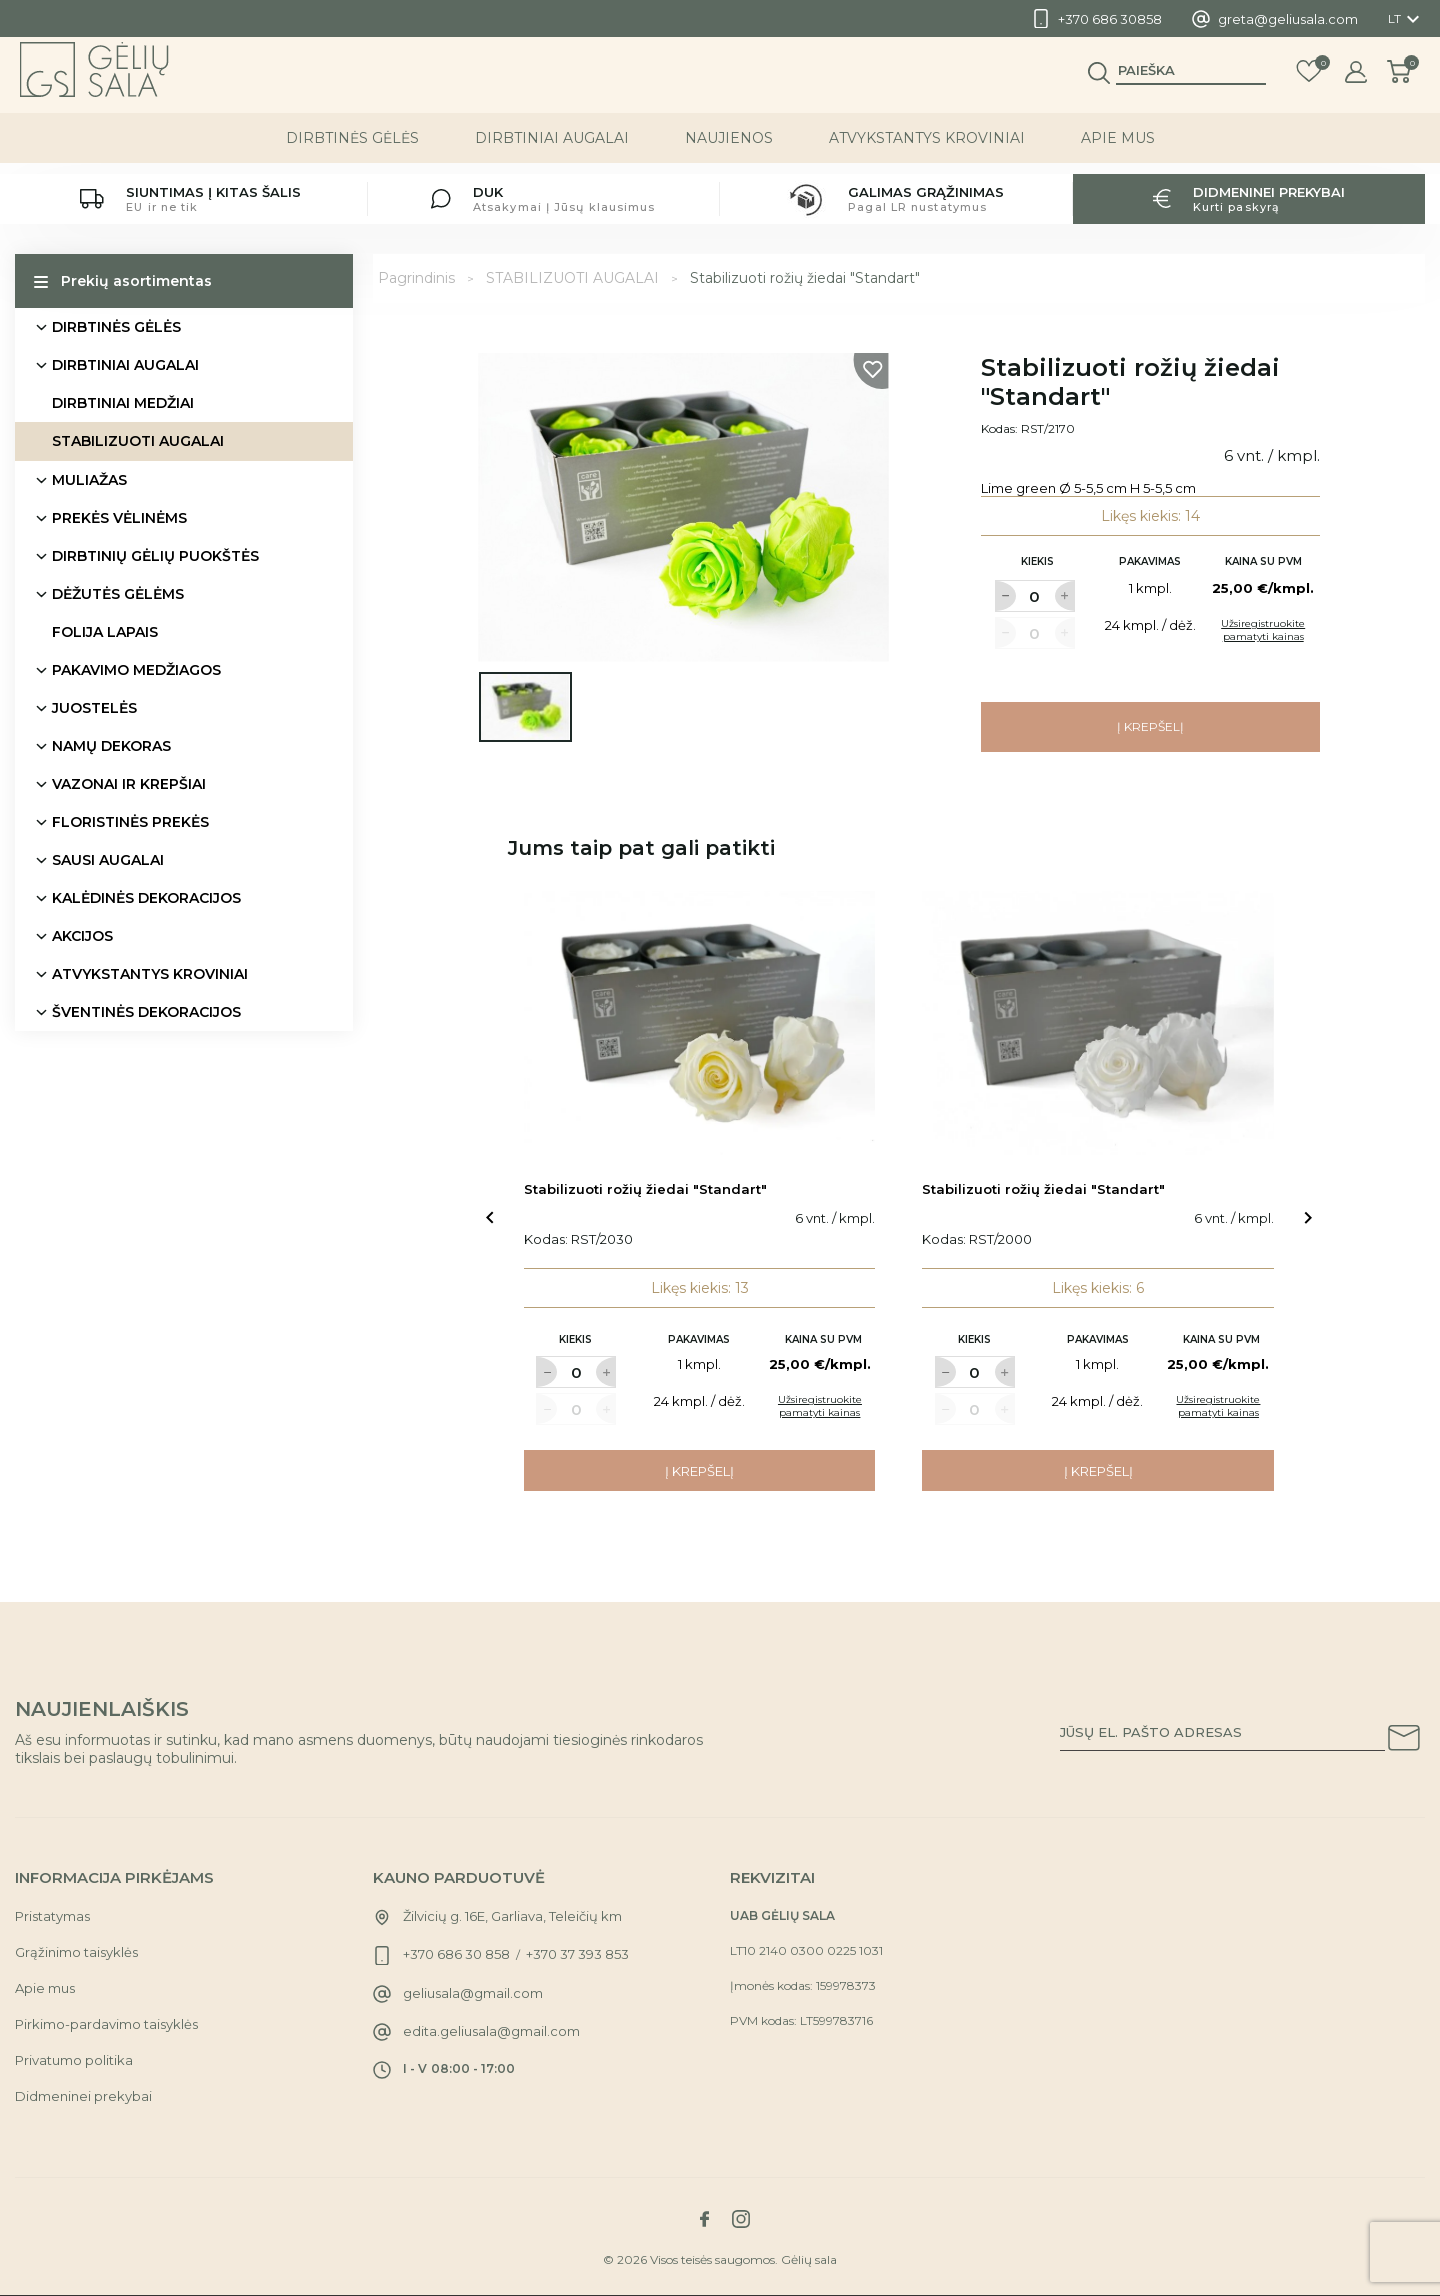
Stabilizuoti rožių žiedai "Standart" (645, 1189)
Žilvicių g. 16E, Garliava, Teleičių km (512, 1916)
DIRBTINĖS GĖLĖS (352, 149)
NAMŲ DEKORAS (111, 746)
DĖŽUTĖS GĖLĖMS (118, 594)
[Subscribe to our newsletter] (1404, 1741)
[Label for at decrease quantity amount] (1005, 596)
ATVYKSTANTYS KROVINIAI (927, 149)
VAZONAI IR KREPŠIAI (129, 784)
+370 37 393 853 (577, 1954)
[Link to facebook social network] (704, 2219)
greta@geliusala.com (1288, 19)
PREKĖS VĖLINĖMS (119, 518)
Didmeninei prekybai (83, 2096)
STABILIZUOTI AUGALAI (138, 441)
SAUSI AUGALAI (108, 860)
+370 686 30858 (1110, 19)
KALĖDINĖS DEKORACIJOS (146, 898)
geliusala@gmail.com (473, 1993)
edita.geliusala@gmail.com (491, 2031)
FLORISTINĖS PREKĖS (130, 822)
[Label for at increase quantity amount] (1065, 596)
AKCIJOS (82, 936)
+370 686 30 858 (456, 1954)
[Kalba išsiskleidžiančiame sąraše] (1406, 19)
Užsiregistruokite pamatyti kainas (1263, 630)
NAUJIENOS (729, 149)
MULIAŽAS (89, 480)
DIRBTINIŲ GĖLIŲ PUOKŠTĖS (155, 556)
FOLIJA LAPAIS (105, 632)
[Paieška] (1191, 81)
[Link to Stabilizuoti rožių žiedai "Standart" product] (700, 1023)
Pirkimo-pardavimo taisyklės (106, 2024)
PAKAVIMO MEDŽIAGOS (136, 670)
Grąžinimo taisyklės (76, 1952)
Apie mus (1118, 149)
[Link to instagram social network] (741, 2219)
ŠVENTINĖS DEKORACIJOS (146, 1012)
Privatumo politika (74, 2060)
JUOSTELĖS (94, 708)
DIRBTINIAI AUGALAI (552, 149)
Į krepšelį (1150, 726)
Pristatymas (52, 1916)
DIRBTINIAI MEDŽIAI (123, 403)
